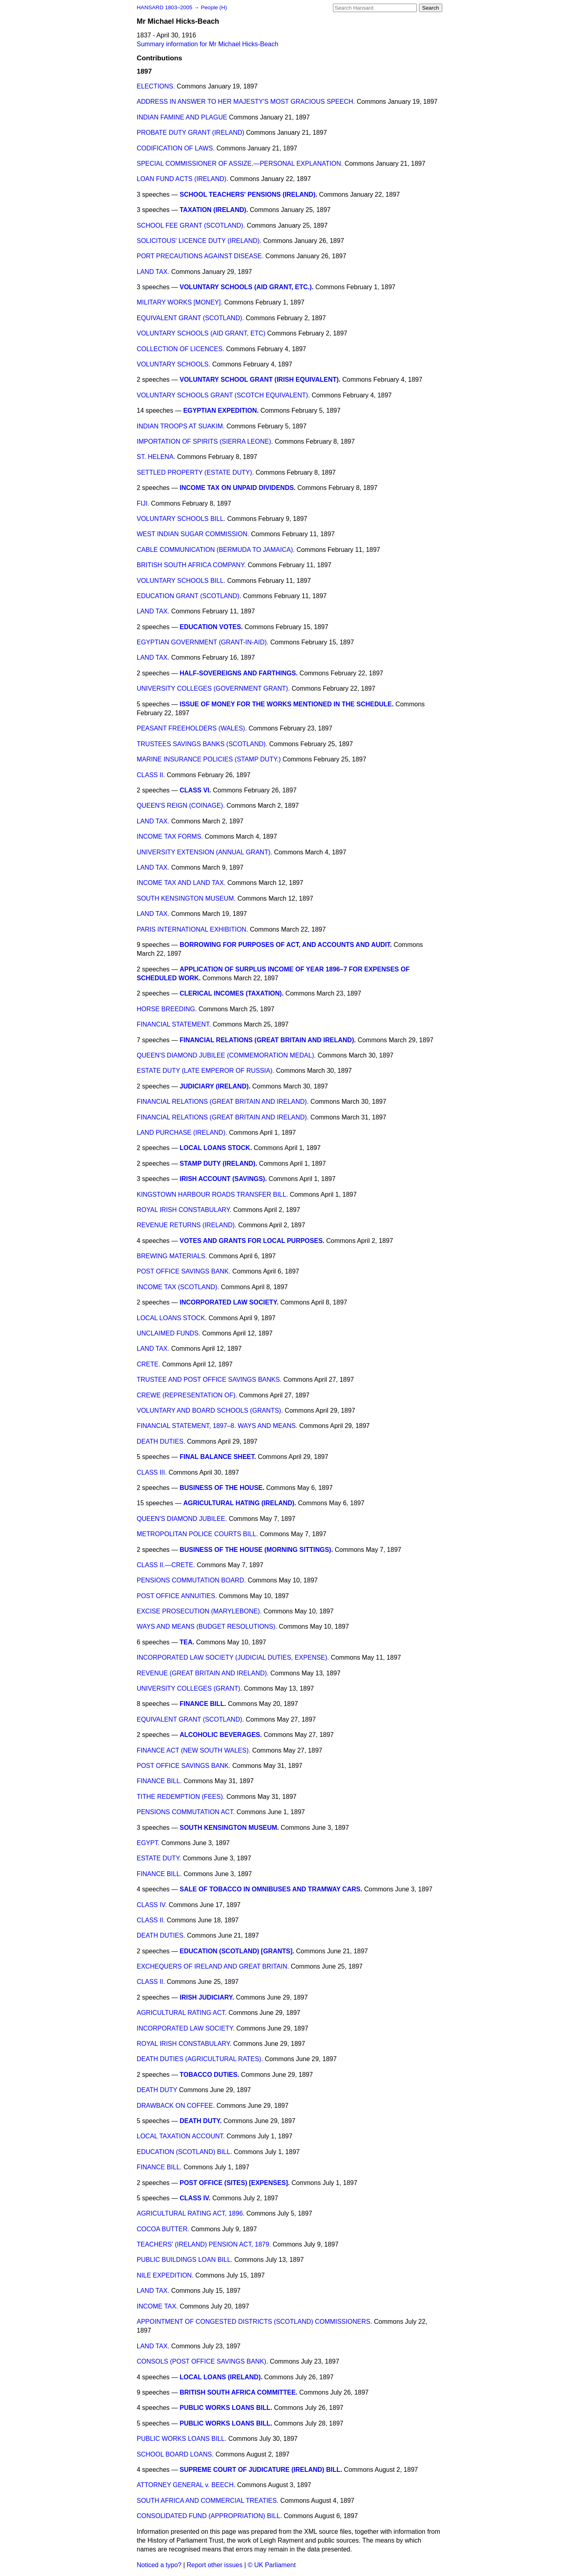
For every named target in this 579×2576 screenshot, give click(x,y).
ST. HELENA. (156, 456)
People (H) (214, 7)
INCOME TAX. (157, 2306)
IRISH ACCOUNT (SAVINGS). (223, 1178)
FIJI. (143, 503)
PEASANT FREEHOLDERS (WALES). (192, 728)
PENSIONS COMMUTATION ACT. (186, 1812)
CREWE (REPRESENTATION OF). (187, 1395)
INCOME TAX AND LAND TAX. (181, 882)
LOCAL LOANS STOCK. (216, 1147)
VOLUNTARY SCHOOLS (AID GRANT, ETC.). (247, 287)
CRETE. (148, 1364)
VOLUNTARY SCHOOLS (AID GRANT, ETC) (201, 333)
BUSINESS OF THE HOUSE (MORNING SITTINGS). (256, 1549)
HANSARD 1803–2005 (164, 7)
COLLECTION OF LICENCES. (180, 349)
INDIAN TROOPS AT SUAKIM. (181, 426)
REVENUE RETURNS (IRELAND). (186, 1225)
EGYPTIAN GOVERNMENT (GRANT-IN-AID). (203, 642)
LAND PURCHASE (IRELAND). (182, 1132)
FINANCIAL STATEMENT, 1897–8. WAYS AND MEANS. (217, 1425)
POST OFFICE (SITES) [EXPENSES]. (235, 2182)
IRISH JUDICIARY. (207, 1997)
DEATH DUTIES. (161, 1441)
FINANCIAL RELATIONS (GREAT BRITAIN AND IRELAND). (268, 1040)
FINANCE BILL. (203, 1703)
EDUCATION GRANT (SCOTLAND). (189, 596)
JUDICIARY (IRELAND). (215, 1086)
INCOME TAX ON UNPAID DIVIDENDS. (238, 487)
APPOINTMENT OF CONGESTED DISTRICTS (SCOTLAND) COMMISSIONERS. (254, 2321)
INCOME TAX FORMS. (170, 836)
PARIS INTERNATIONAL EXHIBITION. (192, 929)
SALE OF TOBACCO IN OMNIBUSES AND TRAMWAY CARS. (271, 1889)
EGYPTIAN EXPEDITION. (221, 410)
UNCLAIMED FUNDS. (168, 1333)
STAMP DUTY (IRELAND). (218, 1163)
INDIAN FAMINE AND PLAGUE (182, 117)
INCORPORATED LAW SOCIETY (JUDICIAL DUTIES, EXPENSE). (233, 1657)
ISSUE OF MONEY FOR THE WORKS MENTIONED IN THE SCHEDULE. (287, 704)
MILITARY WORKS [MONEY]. (179, 302)
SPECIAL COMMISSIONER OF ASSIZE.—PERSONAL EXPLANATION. (240, 163)
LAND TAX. (153, 271)
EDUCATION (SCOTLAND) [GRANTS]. (237, 1951)
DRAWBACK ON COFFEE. (176, 2105)
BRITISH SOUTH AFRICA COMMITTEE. (239, 2392)
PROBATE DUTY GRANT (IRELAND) (190, 132)
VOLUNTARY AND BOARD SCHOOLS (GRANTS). (210, 1410)
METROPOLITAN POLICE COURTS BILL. (197, 1534)
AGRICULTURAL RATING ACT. (182, 2012)
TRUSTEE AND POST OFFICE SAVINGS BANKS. (209, 1379)
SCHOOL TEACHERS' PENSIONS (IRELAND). (248, 194)
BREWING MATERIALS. (172, 1256)
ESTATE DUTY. (159, 1858)
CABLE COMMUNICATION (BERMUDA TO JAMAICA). (216, 549)
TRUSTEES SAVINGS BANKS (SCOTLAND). (202, 744)
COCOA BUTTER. (163, 2229)
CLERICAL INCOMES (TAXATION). (232, 993)
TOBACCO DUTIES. (209, 2074)
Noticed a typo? (159, 2565)
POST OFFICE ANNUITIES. (177, 1596)
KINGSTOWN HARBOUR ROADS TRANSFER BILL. (212, 1194)
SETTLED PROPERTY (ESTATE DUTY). (195, 472)
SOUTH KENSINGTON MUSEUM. (186, 898)
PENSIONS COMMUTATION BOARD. (191, 1580)
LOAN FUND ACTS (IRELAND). (182, 178)
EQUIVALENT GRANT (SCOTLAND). (190, 318)
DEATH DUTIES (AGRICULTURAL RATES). (200, 2058)
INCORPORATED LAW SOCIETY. (229, 1302)
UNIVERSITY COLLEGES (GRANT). (189, 1688)
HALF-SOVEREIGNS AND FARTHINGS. (239, 673)
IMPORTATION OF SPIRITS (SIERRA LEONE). (205, 441)
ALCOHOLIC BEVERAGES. (221, 1734)
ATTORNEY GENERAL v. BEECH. (186, 2484)
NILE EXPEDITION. (165, 2275)
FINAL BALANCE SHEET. (218, 1456)
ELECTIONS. (156, 86)
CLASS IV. (152, 1904)
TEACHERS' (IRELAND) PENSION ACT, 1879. (204, 2244)
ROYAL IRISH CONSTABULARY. (184, 1209)
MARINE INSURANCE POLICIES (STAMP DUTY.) (209, 759)
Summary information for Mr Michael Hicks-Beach (207, 44)
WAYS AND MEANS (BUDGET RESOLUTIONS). (207, 1626)
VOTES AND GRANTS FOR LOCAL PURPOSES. (252, 1240)
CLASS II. (151, 775)
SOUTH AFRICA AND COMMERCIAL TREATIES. (208, 2500)
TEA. (187, 1642)
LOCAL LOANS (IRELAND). (221, 2377)
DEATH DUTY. (201, 2120)
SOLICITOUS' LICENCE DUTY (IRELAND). (199, 240)
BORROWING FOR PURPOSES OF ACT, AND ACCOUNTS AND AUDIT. (286, 944)
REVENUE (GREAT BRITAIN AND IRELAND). (203, 1673)
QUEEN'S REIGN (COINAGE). (181, 805)
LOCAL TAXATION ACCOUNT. (181, 2136)
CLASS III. (152, 1472)
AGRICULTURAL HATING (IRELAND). (239, 1503)
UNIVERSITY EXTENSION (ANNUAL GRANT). (204, 852)
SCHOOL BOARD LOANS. (175, 2454)
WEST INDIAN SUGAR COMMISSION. (193, 534)
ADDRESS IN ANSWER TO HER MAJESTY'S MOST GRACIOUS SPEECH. (246, 101)
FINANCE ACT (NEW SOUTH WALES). (193, 1750)
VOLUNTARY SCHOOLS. (173, 364)
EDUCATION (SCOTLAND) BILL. (184, 2151)
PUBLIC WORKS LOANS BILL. (226, 2407)
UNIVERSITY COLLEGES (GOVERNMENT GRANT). (213, 688)
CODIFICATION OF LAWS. (176, 148)
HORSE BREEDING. (167, 1009)
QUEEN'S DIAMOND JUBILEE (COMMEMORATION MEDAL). (226, 1055)
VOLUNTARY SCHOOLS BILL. (181, 518)
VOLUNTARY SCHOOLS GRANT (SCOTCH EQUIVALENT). (223, 395)
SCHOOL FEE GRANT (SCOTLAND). (191, 225)
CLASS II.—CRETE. (166, 1565)
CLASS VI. (195, 790)
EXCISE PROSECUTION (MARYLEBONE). (199, 1611)
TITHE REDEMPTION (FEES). (181, 1796)
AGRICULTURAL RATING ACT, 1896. (190, 2213)
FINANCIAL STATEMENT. (174, 1024)
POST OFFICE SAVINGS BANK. (183, 1271)
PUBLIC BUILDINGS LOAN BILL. (184, 2259)
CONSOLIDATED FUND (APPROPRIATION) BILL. (209, 2515)
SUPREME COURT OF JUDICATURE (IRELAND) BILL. (261, 2469)
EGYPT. (148, 1842)
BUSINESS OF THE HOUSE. (222, 1487)
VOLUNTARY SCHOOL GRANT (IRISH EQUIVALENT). (260, 379)
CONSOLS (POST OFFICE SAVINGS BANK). (202, 2361)
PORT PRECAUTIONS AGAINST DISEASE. (200, 256)
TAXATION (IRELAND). (214, 209)
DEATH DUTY (157, 2089)
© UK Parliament (272, 2565)
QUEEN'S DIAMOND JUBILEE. (182, 1518)
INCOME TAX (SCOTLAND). (178, 1287)
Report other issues (214, 2565)
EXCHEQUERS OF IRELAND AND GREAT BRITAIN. (213, 1966)
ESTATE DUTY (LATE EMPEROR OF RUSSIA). (205, 1070)
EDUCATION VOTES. (211, 626)
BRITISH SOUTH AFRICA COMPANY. (191, 565)
